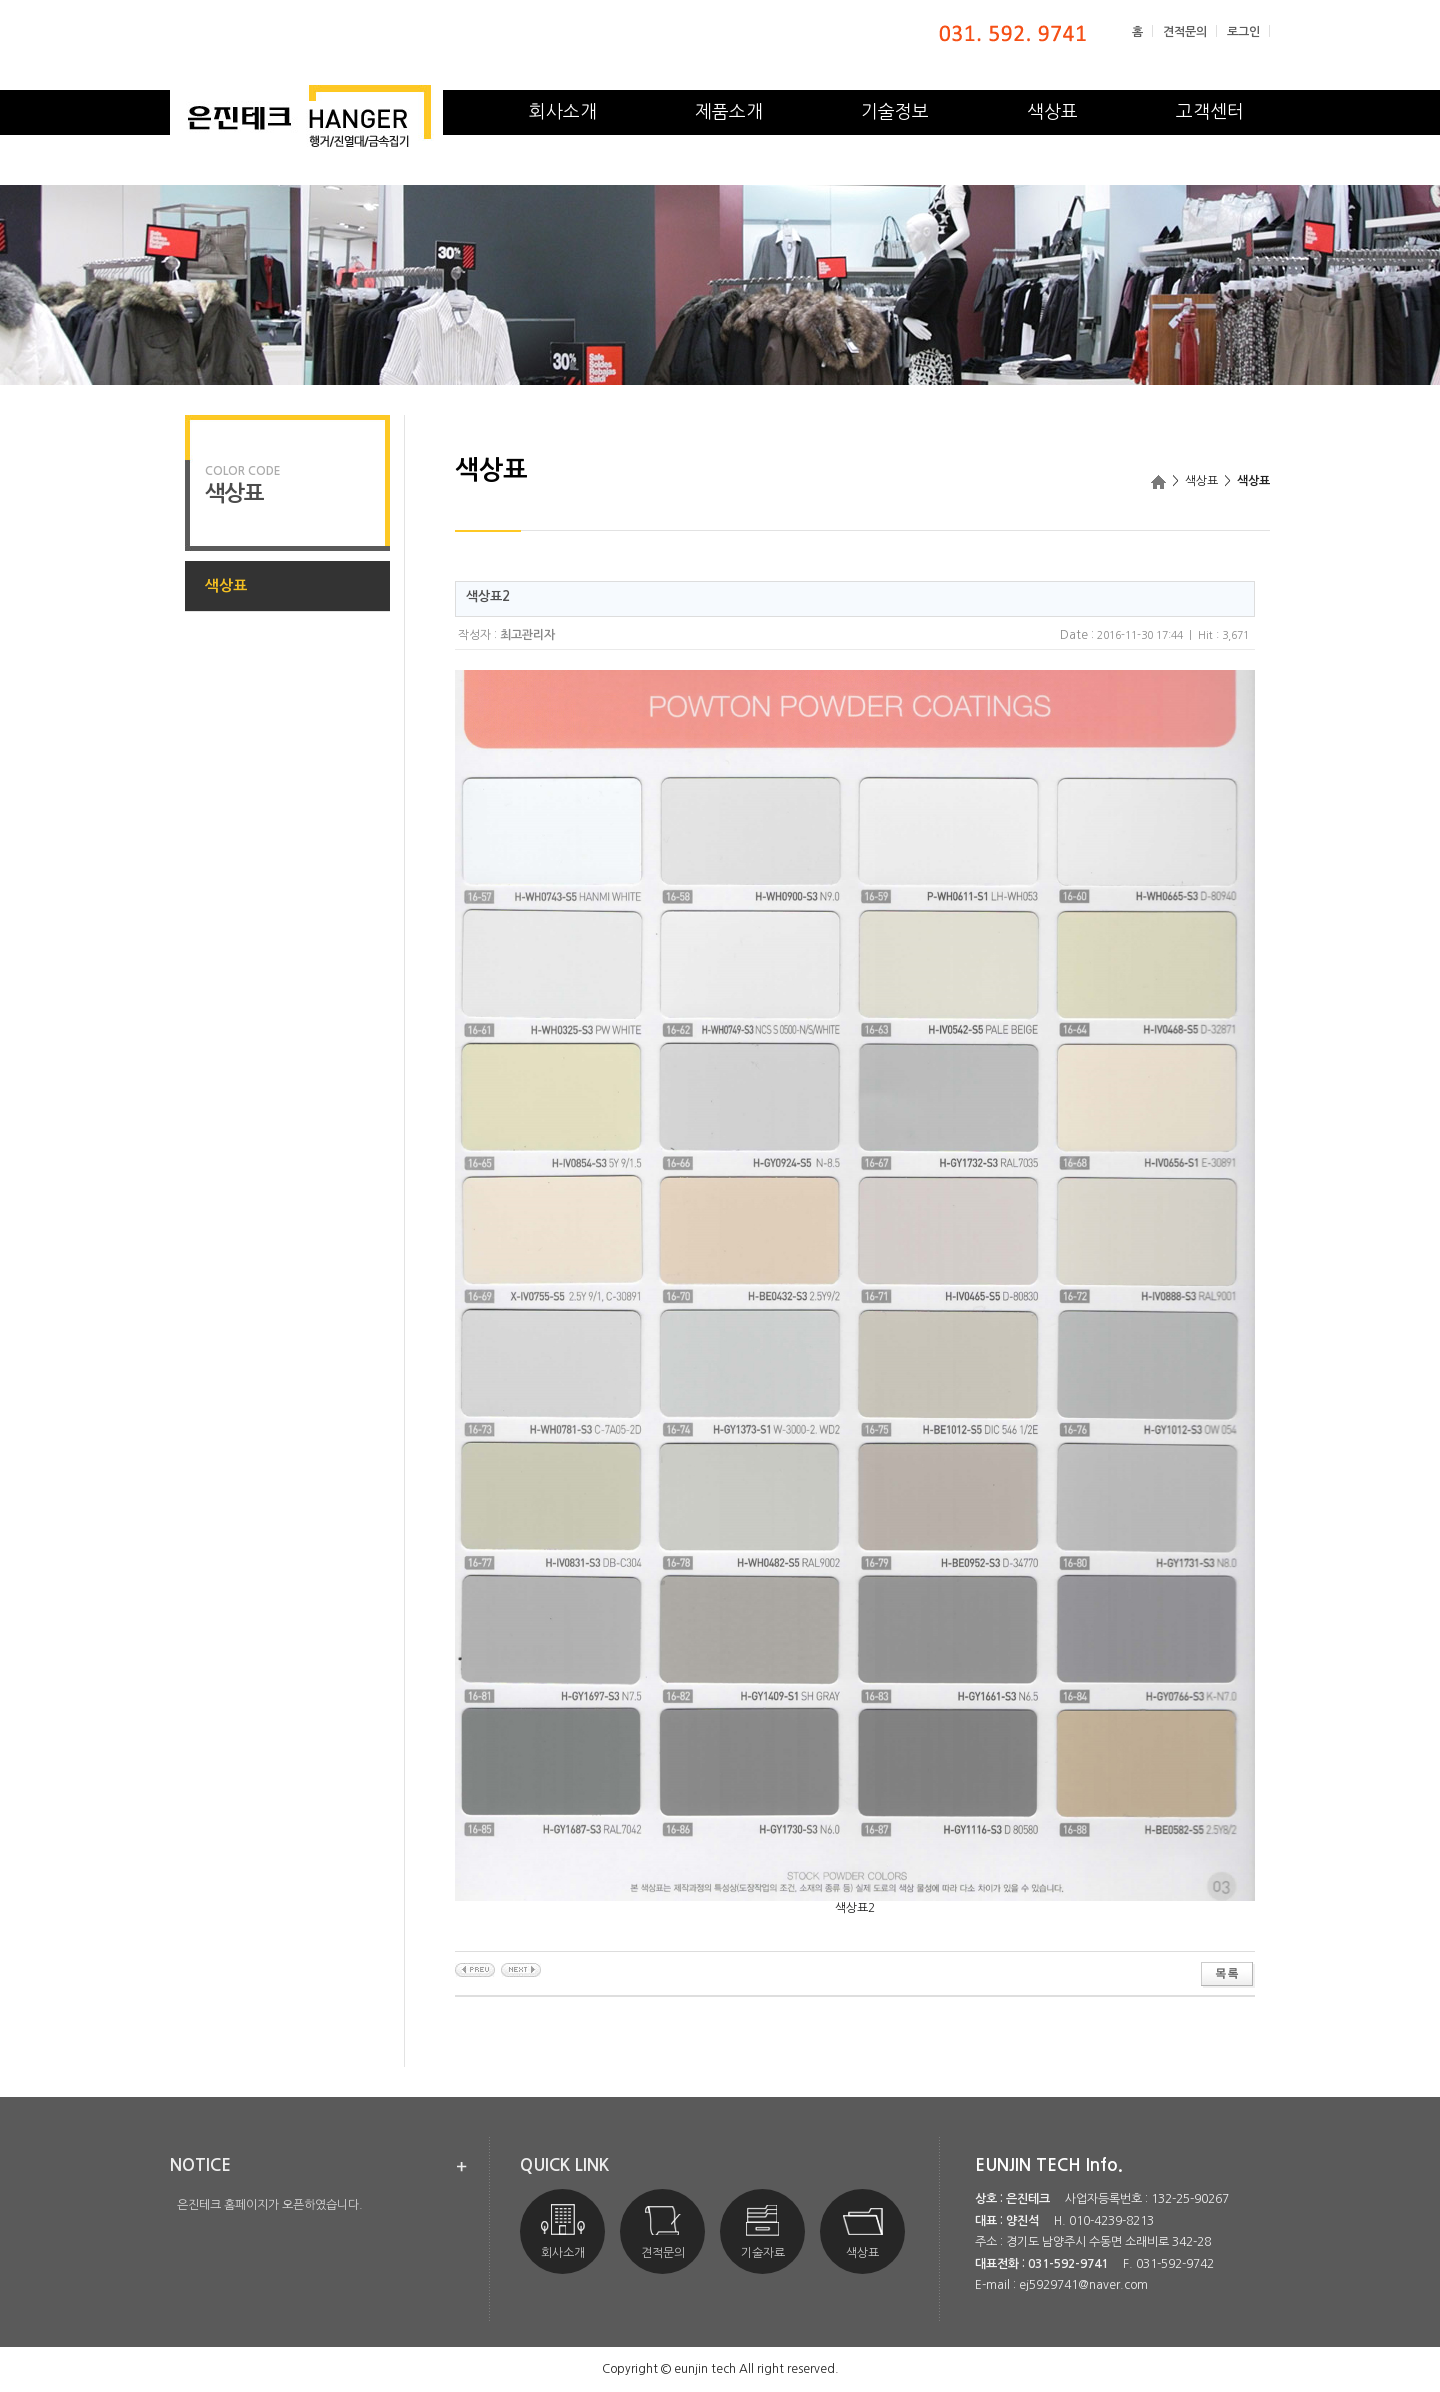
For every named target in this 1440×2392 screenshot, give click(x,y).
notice (200, 2165)
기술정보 (895, 112)
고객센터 (1210, 112)
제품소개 (729, 112)
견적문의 (1185, 32)
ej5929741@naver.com (1083, 2285)
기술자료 (763, 2231)
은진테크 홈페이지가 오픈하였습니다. (270, 2205)
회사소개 (563, 112)
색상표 (1052, 112)
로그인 (1243, 32)
